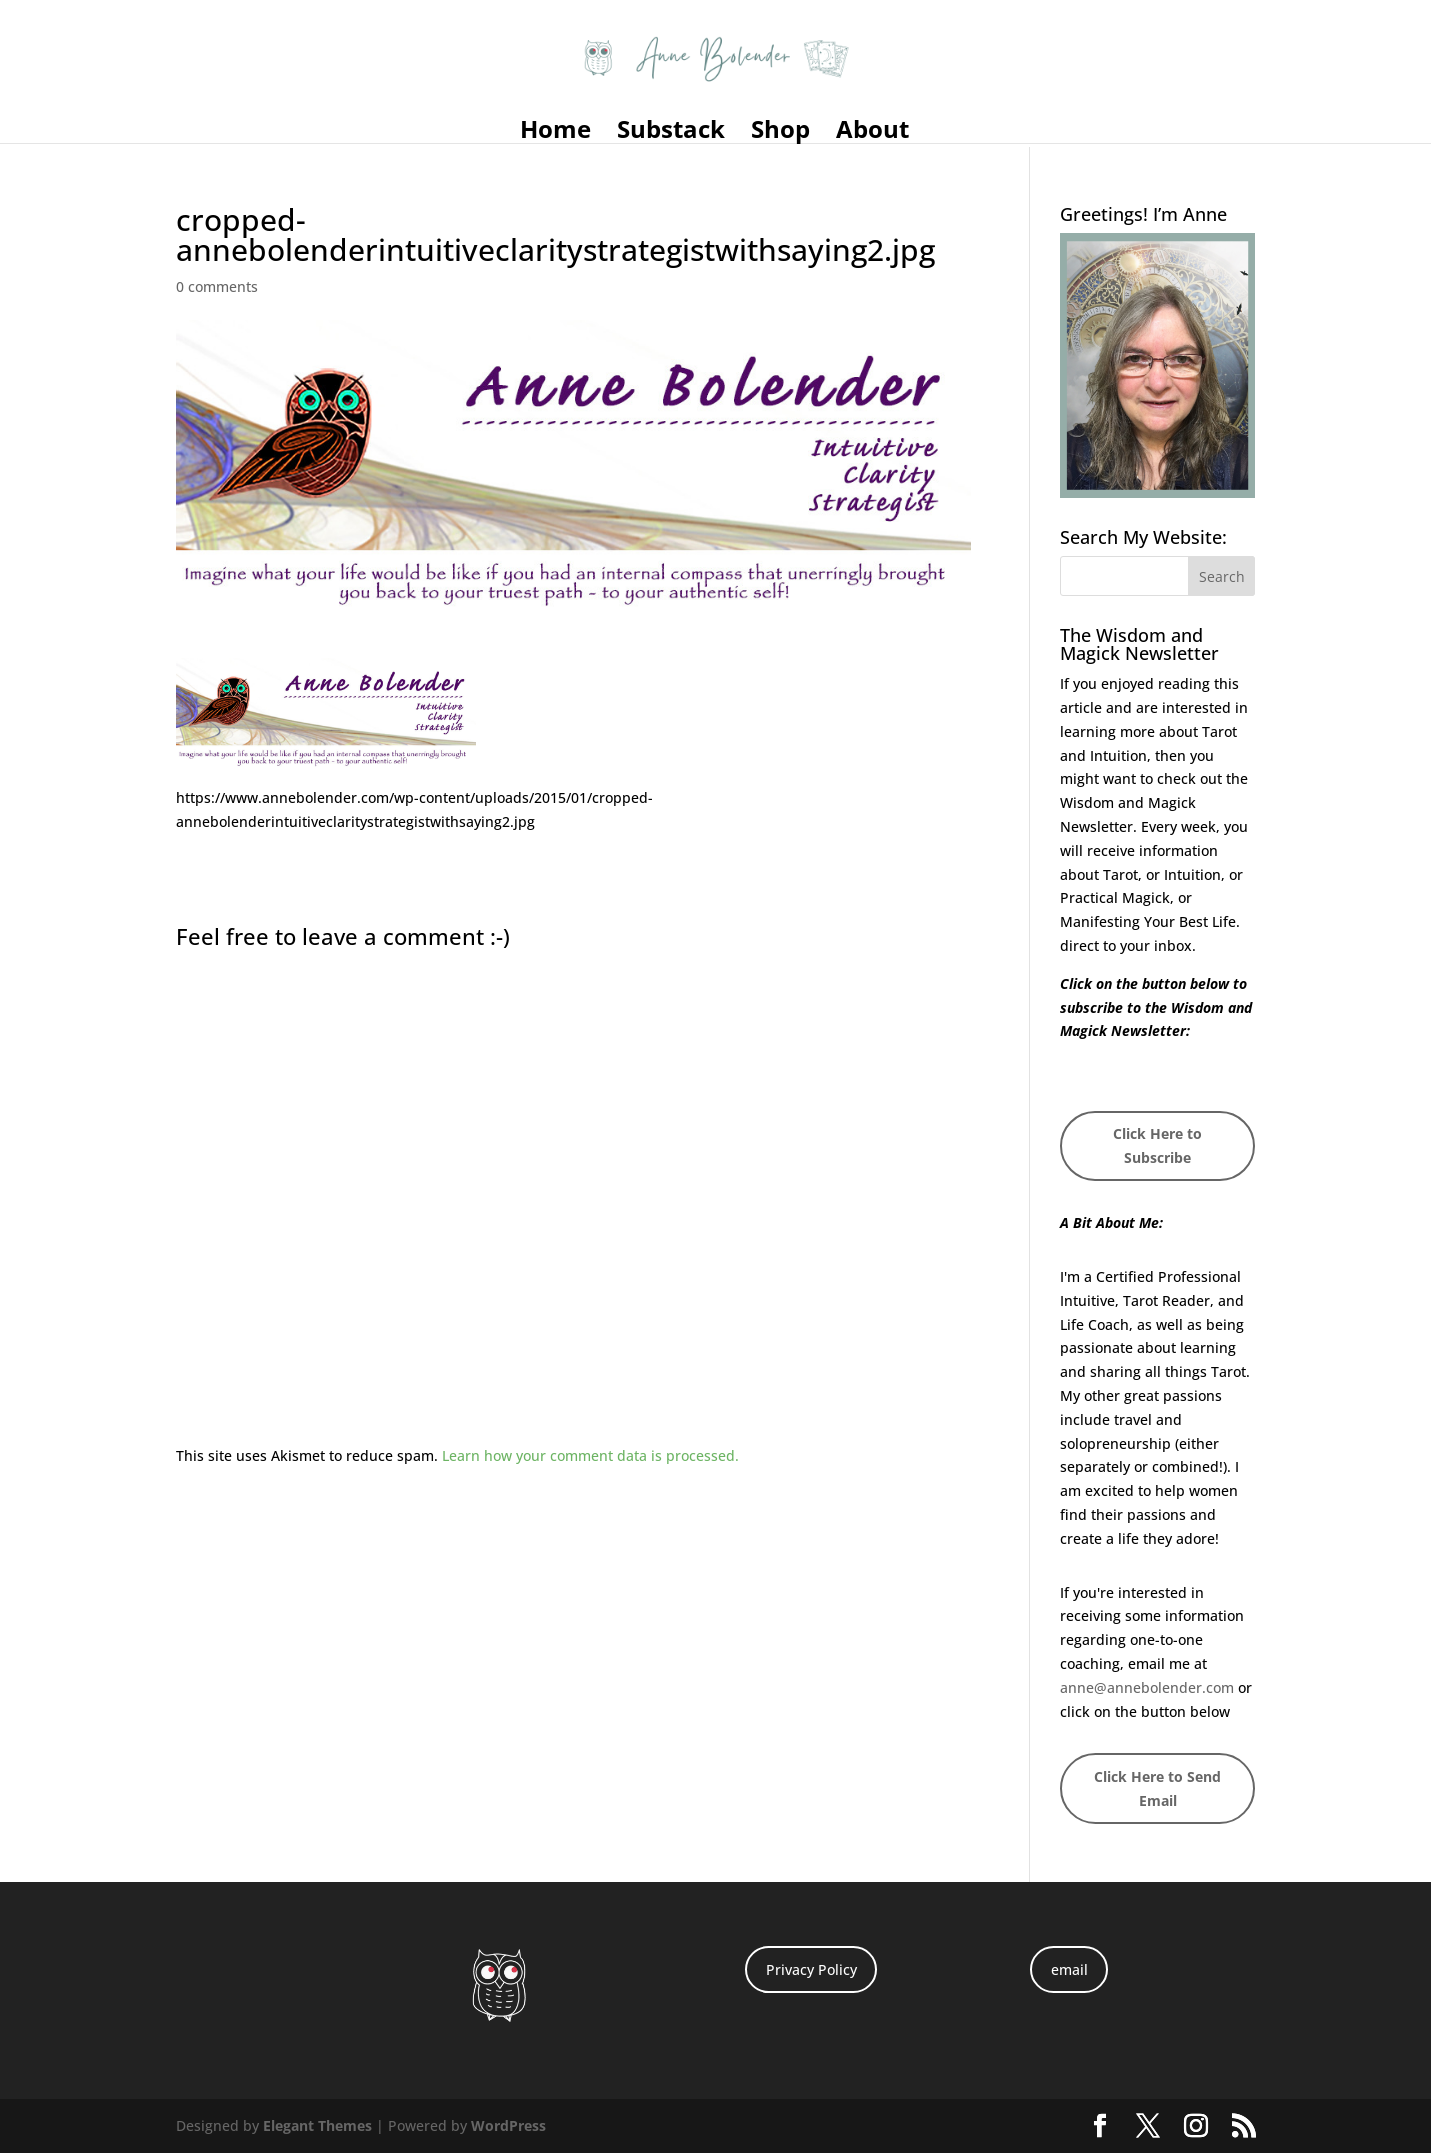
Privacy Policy (811, 1969)
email (1069, 1969)
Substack (671, 133)
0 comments (217, 286)
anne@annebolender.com (1147, 1687)
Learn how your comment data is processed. (590, 1455)
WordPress (508, 2125)
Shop (780, 133)
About (872, 133)
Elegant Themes (317, 2125)
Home (555, 133)
